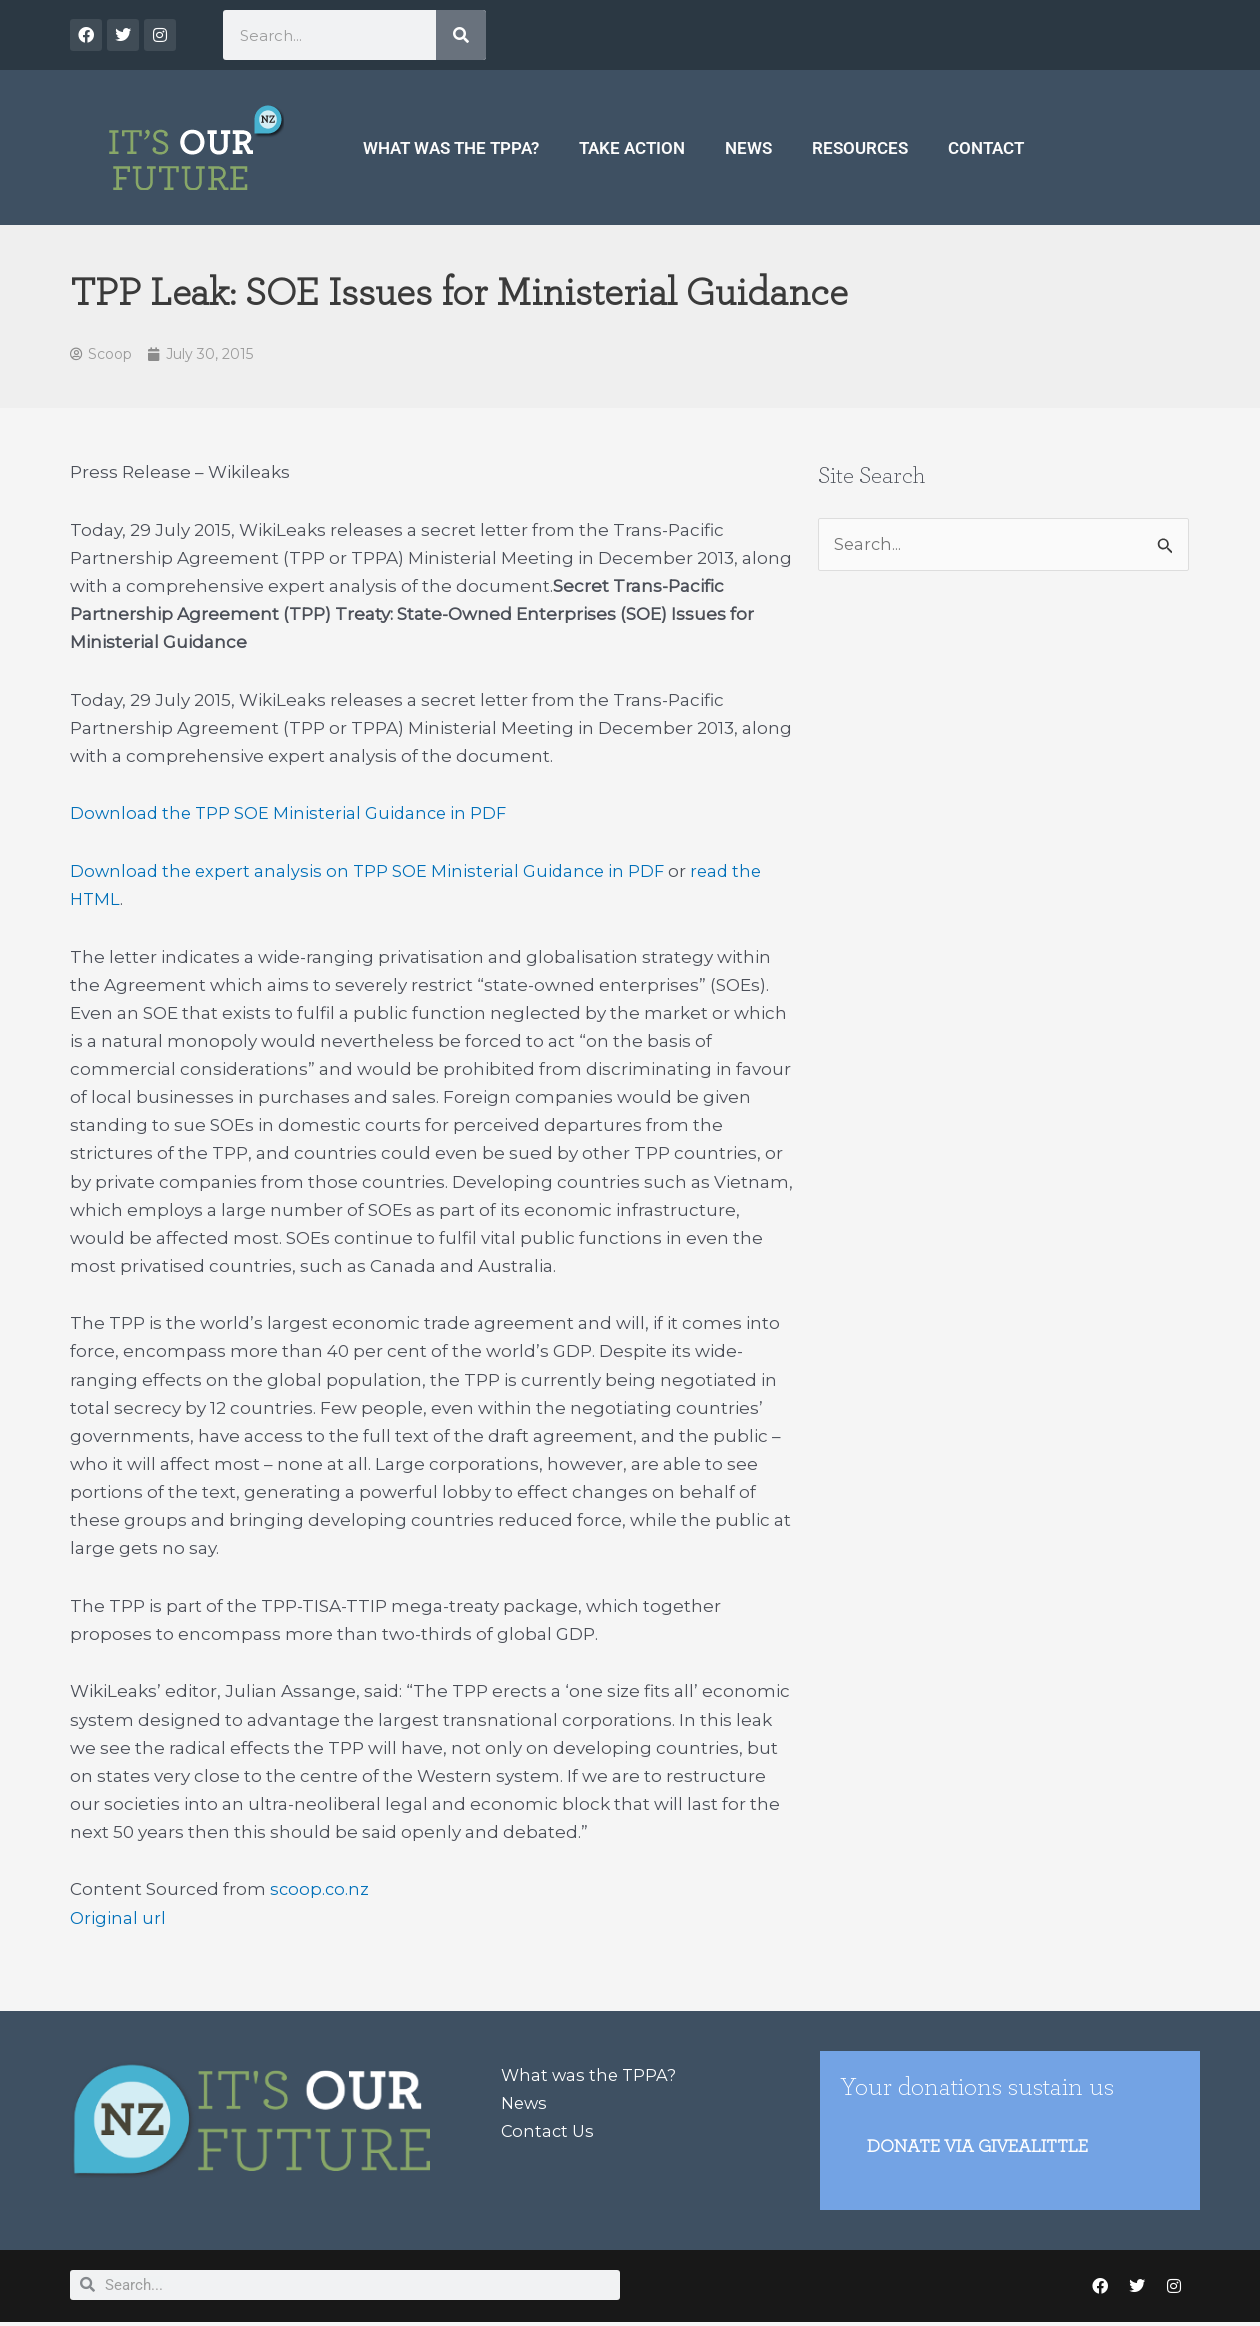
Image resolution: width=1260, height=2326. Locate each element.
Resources (860, 148)
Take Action (632, 148)
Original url (118, 1919)
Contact (986, 148)
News (748, 148)
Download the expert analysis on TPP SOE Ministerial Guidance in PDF (372, 873)
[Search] (461, 35)
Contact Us (549, 2133)
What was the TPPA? (451, 148)
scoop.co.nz (320, 1891)
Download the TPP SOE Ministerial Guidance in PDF (292, 815)
